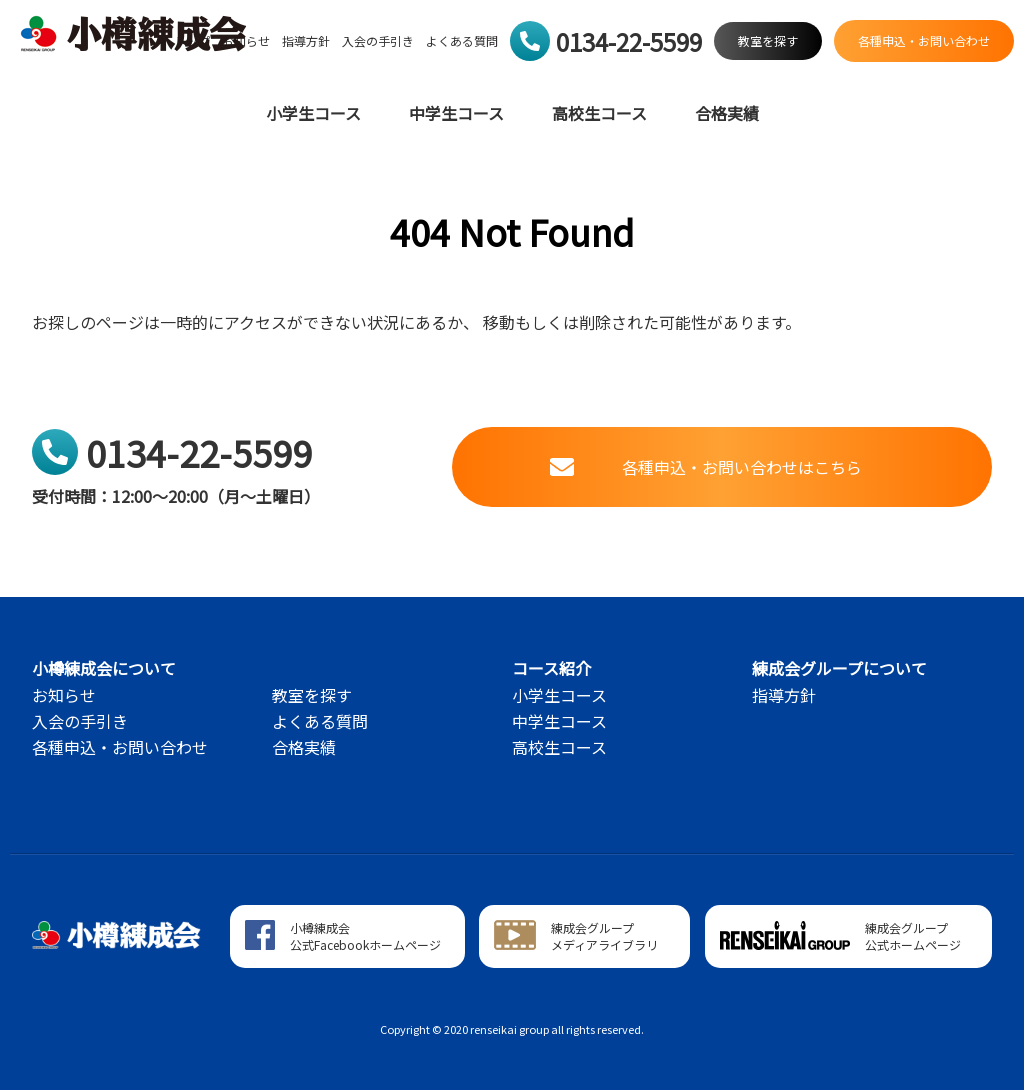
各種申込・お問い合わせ (120, 747)
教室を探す (312, 695)
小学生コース (313, 113)
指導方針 (306, 41)
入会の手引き (378, 41)
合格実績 (727, 113)
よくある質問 (462, 41)
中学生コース (456, 113)
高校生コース (599, 113)
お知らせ (64, 695)
